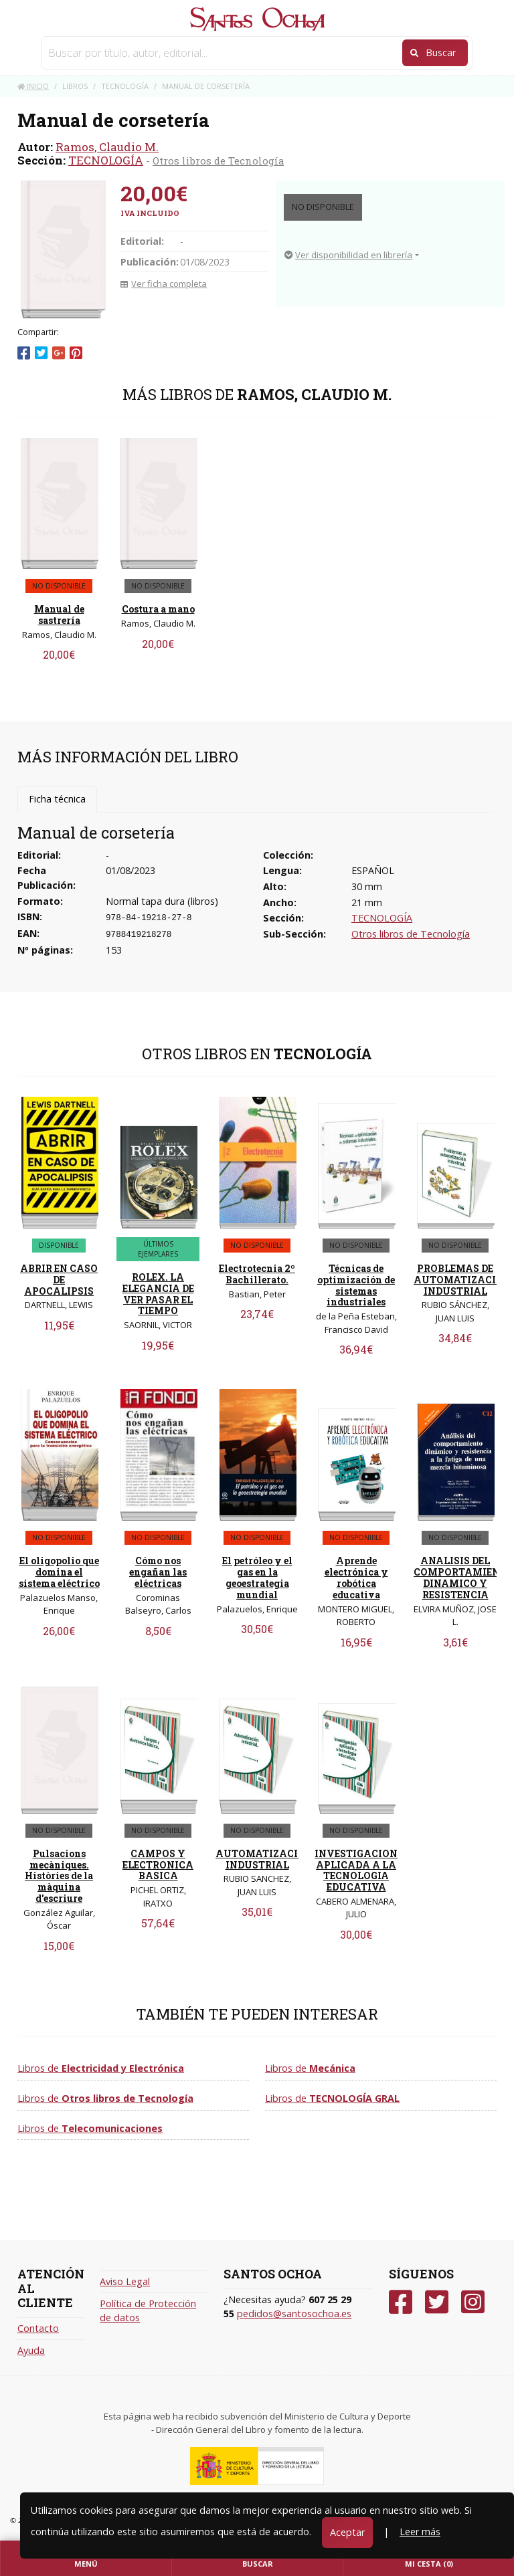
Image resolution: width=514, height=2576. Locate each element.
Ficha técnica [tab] (57, 798)
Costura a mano (158, 609)
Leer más (420, 2531)
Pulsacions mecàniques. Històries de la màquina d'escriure (59, 1876)
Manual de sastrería (59, 615)
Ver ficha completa (163, 284)
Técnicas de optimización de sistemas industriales (356, 1285)
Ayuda (31, 2350)
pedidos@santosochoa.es (294, 2313)
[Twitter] (436, 2302)
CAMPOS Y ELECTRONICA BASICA (157, 1865)
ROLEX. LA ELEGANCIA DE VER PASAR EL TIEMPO (158, 1294)
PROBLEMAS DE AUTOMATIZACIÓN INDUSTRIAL (462, 1279)
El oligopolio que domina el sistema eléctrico (59, 1572)
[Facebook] (400, 2302)
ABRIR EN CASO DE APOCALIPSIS (59, 1279)
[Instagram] (473, 2302)
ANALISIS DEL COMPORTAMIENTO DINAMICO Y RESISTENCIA (464, 1577)
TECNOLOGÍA (105, 160)
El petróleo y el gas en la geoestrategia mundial (257, 1577)
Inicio (33, 86)
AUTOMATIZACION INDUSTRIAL (264, 1859)
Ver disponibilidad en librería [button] (348, 255)
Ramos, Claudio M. (107, 146)
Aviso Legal (125, 2281)
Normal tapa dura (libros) (162, 901)
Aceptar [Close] (347, 2532)
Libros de (100, 2068)
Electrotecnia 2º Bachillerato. (257, 1274)
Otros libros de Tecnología (218, 160)
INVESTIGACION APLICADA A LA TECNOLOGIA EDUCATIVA (356, 1870)
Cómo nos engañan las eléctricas (158, 1572)
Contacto (38, 2328)
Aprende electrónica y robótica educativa (356, 1577)
